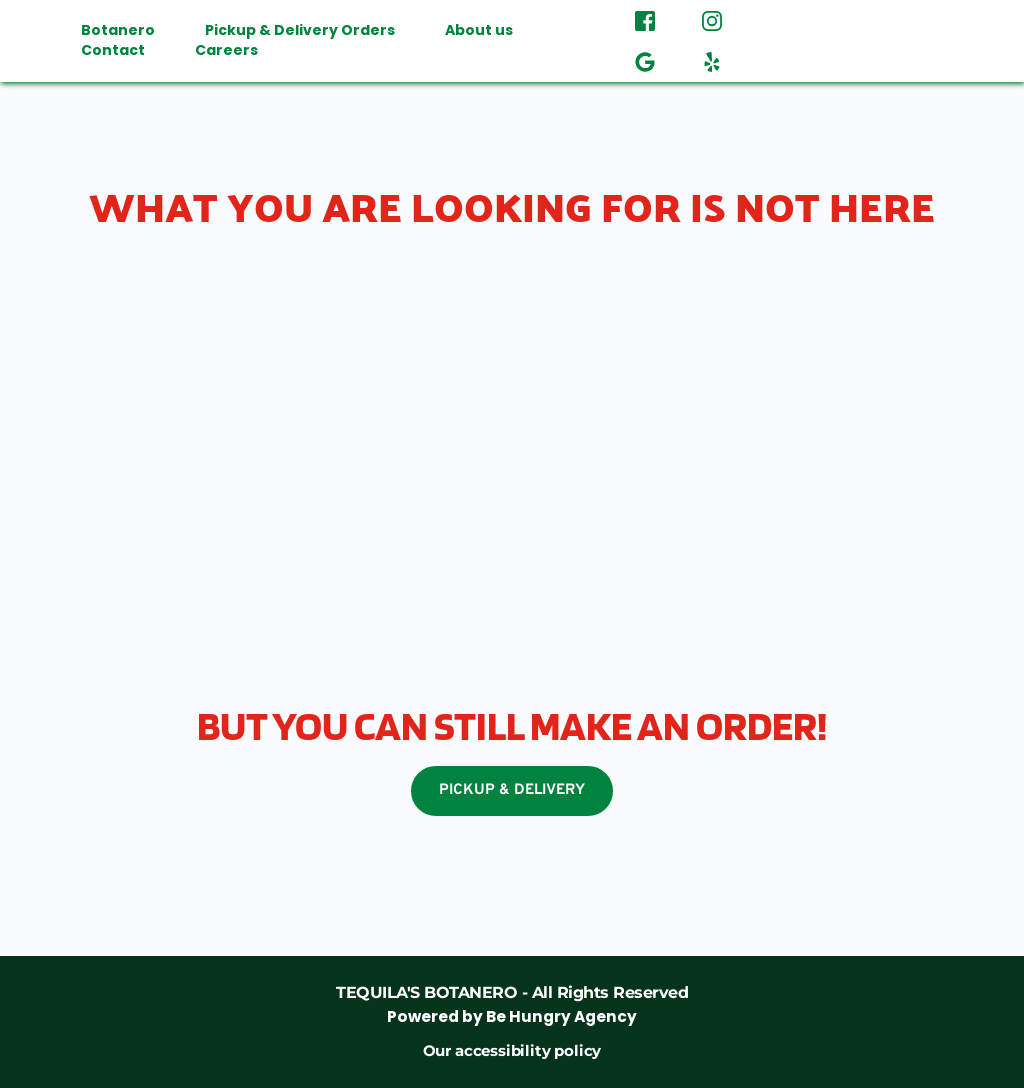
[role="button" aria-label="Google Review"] (645, 61)
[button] (892, 40)
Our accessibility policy (512, 1050)
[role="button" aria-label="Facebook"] (645, 20)
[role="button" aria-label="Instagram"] (712, 20)
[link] (512, 1005)
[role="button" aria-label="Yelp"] (712, 61)
